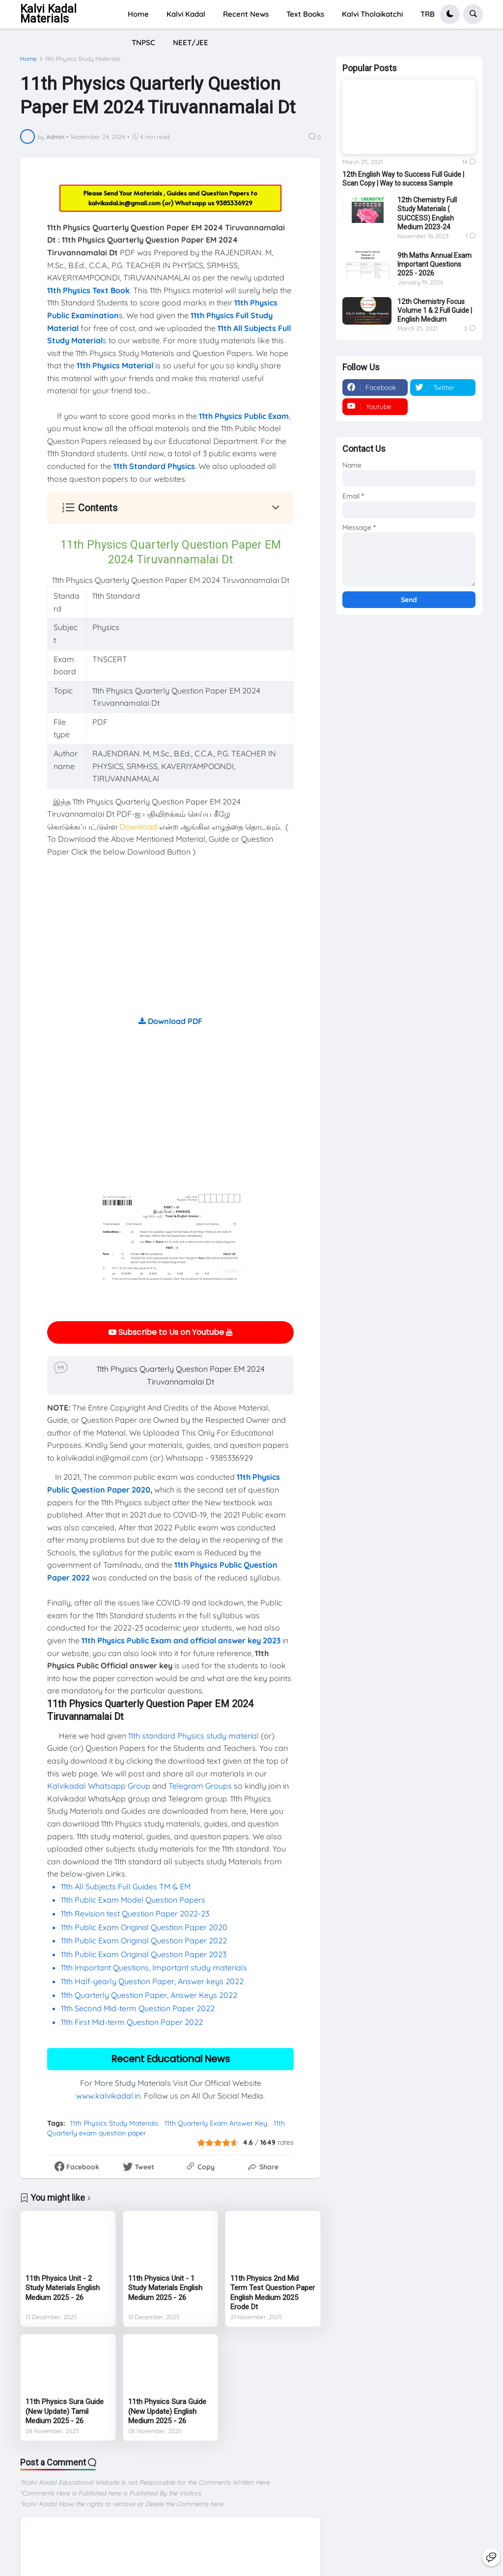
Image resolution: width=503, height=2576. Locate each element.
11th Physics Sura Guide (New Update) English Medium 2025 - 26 (167, 2411)
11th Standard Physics (154, 466)
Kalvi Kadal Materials (48, 14)
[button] (450, 14)
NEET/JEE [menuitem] (190, 42)
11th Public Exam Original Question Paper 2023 (143, 1954)
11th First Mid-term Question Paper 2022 (132, 2022)
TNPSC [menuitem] (143, 42)
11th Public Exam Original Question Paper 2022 (144, 1940)
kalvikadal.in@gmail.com (125, 202)
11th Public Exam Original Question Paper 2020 (144, 1927)
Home (28, 59)
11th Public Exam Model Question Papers (134, 1900)
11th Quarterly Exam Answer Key (216, 2123)
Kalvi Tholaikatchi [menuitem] (372, 14)
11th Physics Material (115, 365)
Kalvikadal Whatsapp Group (98, 1786)
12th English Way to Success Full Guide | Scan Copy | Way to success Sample (403, 178)
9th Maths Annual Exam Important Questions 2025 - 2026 (434, 264)
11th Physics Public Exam (244, 416)
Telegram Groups (200, 1786)
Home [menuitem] (138, 14)
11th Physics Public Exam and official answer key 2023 (181, 1640)
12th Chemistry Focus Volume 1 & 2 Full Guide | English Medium (434, 310)
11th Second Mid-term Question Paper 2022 (138, 2008)
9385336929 (234, 202)
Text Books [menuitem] (305, 14)
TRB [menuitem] (427, 14)
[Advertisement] (170, 946)
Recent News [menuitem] (246, 14)
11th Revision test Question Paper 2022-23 (135, 1913)
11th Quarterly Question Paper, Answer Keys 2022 (149, 1995)
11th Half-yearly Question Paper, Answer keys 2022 (152, 1981)
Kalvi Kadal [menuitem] (186, 14)
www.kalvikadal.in (108, 2096)
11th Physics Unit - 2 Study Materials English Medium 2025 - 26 (63, 2288)
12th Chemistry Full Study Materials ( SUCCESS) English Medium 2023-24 (427, 213)
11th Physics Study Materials (83, 59)
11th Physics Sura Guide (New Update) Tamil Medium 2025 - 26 (65, 2411)
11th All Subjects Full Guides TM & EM (126, 1886)
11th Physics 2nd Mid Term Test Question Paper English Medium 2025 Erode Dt (272, 2293)
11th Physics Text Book (88, 290)
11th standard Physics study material (193, 1736)
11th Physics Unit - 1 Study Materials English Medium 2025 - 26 (165, 2288)
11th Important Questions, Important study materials (154, 1967)
